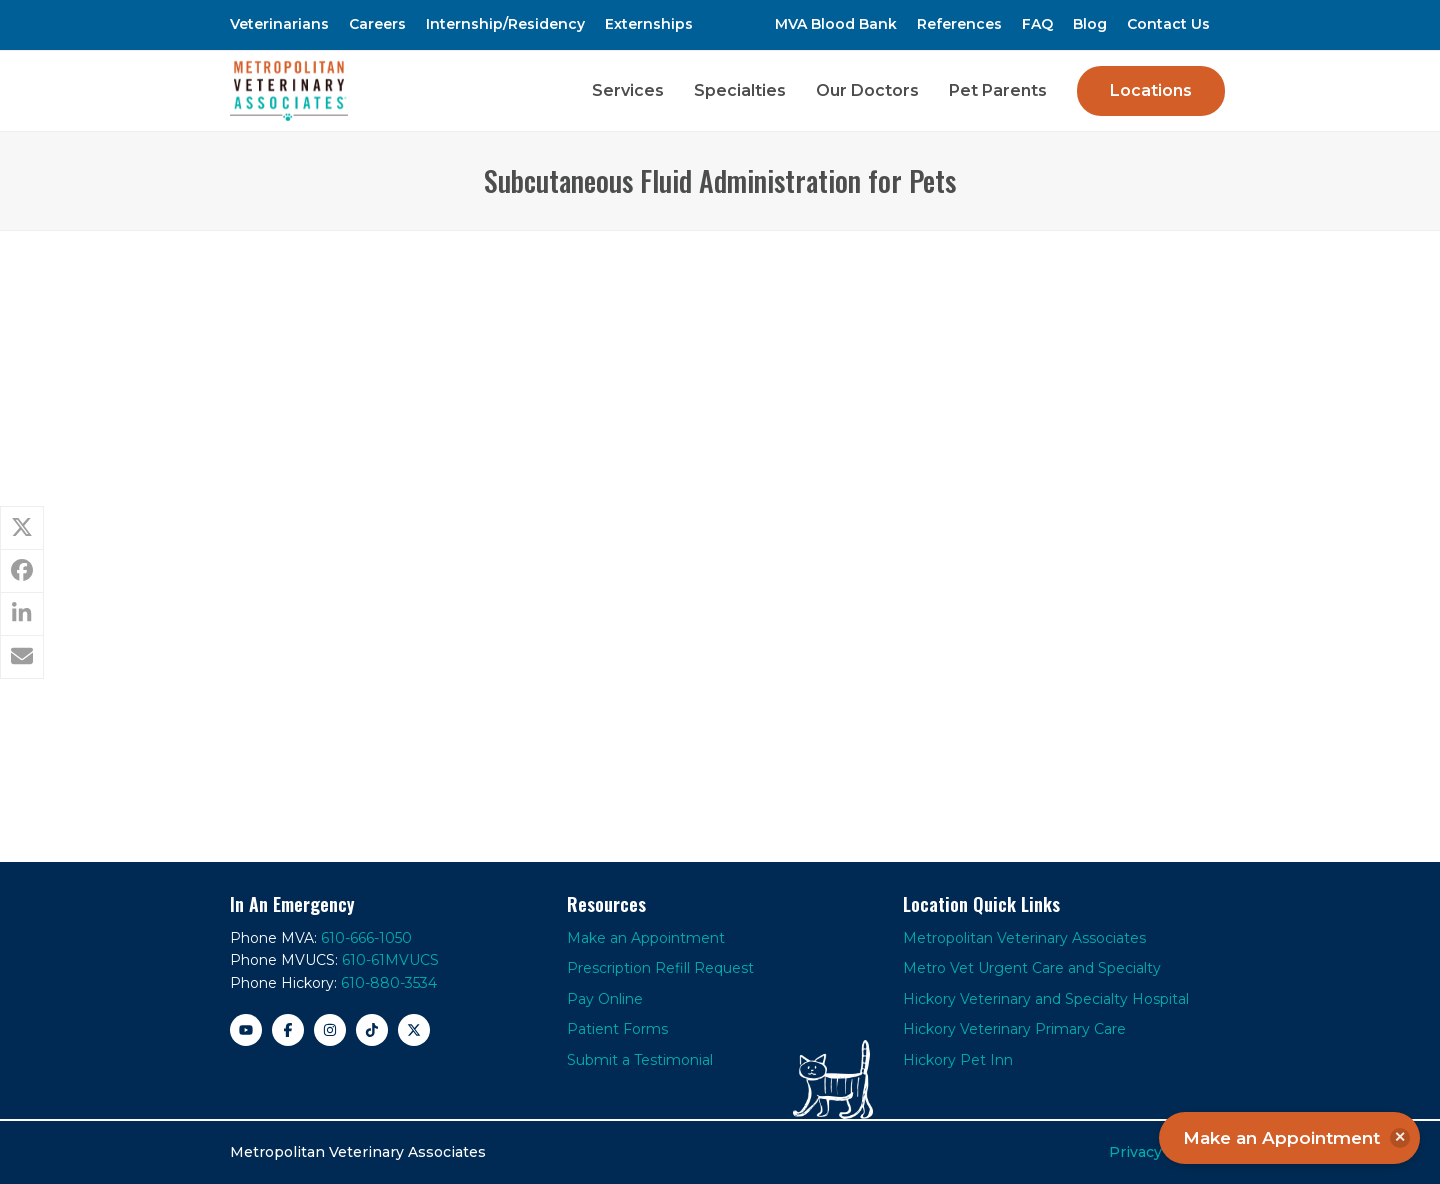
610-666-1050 (366, 938)
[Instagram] (330, 1030)
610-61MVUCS (390, 960)
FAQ (1037, 24)
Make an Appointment (646, 938)
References (959, 24)
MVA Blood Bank (836, 24)
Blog (1090, 24)
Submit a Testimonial (640, 1060)
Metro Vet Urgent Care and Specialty (1032, 968)
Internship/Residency (505, 24)
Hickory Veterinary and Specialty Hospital (1046, 999)
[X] (414, 1030)
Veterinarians (279, 24)
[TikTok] (372, 1030)
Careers (377, 24)
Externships (649, 24)
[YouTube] (246, 1030)
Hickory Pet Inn (958, 1060)
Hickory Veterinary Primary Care (1014, 1029)
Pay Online (605, 999)
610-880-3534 (389, 983)
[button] (22, 528)
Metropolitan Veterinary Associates (1024, 938)
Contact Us (1168, 24)
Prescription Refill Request (660, 968)
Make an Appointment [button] (1296, 1138)
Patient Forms (617, 1029)
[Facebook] (288, 1030)
